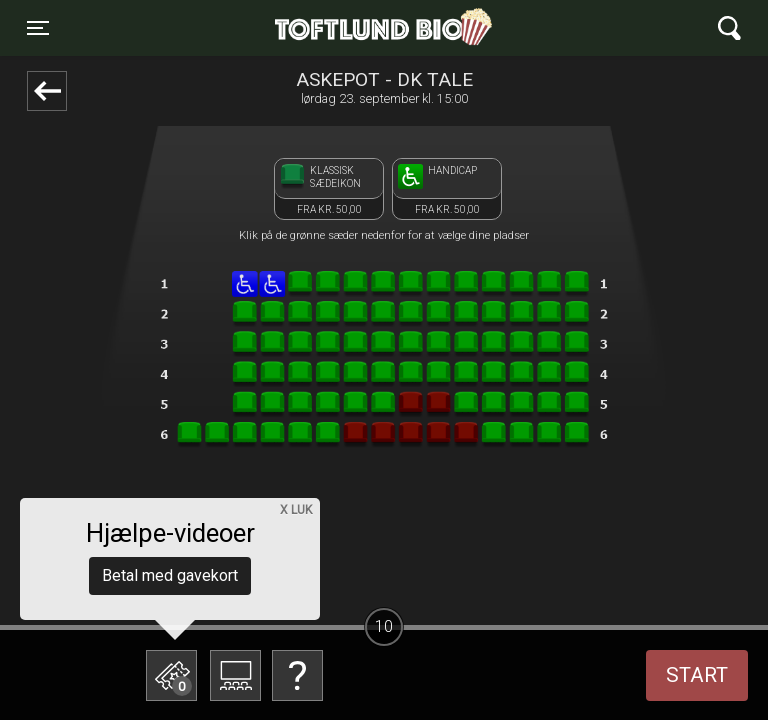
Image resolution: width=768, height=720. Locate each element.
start (697, 675)
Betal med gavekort (170, 575)
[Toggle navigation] (38, 28)
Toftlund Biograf (315, 28)
